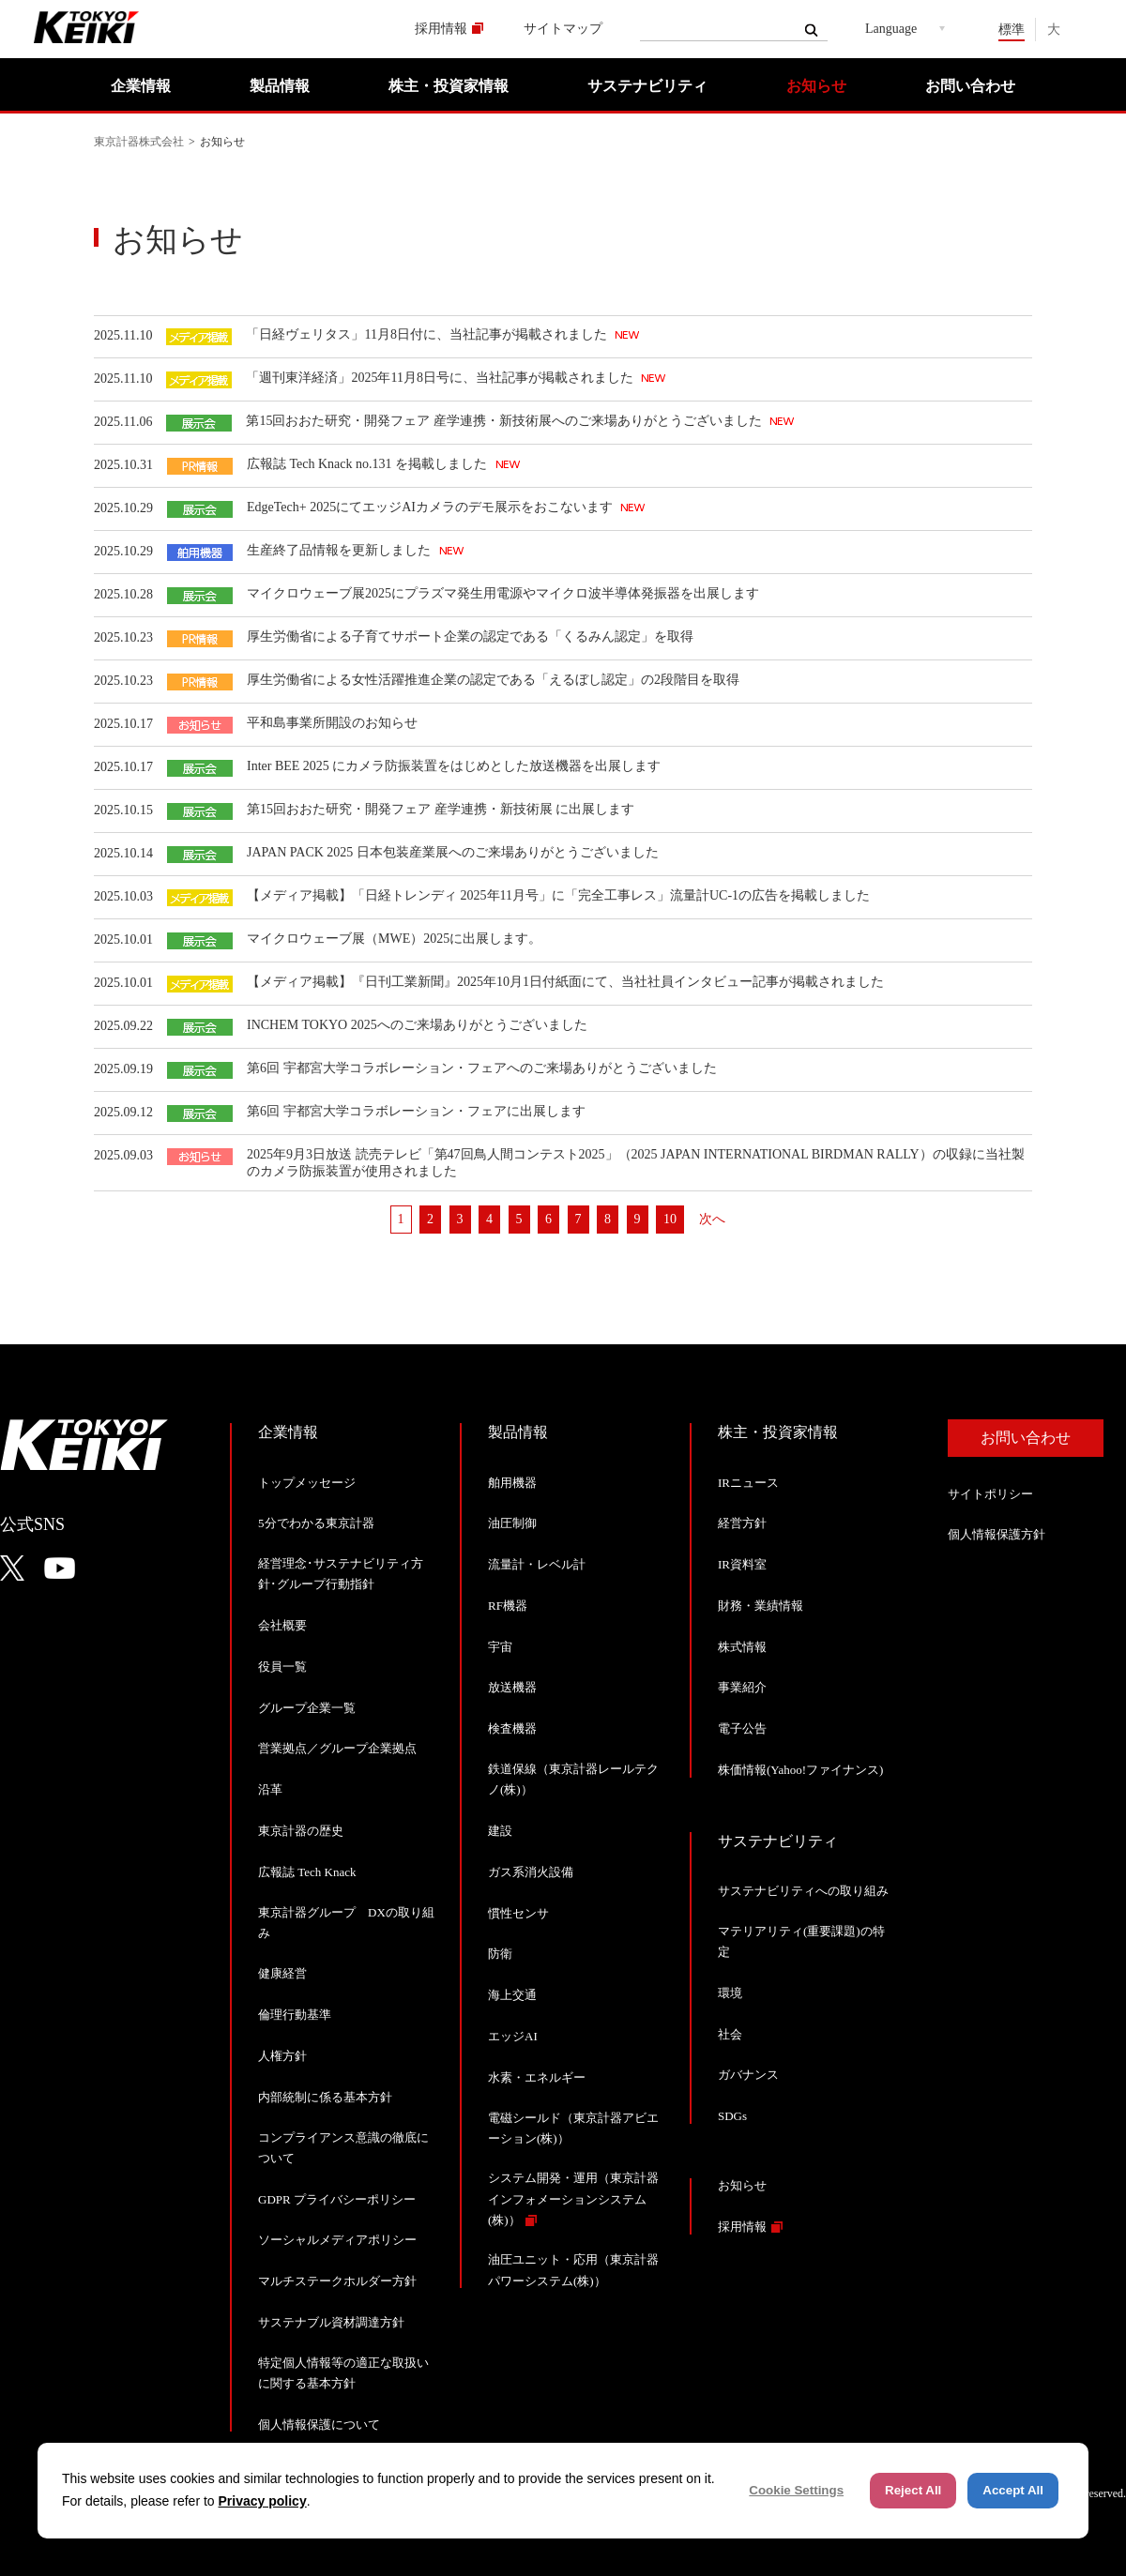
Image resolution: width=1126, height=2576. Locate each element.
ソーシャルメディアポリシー (337, 2240)
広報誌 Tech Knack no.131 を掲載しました (369, 464)
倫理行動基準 (294, 2015)
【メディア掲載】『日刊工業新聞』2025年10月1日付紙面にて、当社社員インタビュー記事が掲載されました (565, 982)
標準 (1011, 30)
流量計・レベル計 (537, 1564)
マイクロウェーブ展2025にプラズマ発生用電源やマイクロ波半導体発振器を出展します (503, 593)
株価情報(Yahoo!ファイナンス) (800, 1770)
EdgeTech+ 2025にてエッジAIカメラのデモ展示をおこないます (431, 507)
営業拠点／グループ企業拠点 (337, 1748)
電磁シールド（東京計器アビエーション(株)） (573, 2128)
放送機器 (512, 1687)
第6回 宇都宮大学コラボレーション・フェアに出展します (416, 1111)
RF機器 (507, 1606)
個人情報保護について (319, 2424)
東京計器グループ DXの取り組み (346, 1922)
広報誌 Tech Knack (307, 1872)
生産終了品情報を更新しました (340, 550)
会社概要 (282, 1625)
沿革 (270, 1789)
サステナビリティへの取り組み (803, 1891)
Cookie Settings (796, 2490)
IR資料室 (742, 1564)
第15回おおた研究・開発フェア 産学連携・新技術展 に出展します (440, 809)
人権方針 (282, 2056)
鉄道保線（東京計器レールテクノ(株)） (573, 1779)
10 (670, 1219)
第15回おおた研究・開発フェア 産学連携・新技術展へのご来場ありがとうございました (505, 421)
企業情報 (141, 86)
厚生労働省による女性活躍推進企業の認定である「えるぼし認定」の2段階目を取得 (493, 680)
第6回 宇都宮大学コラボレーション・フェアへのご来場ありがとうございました (482, 1068)
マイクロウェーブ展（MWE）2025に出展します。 (394, 939)
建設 (500, 1831)
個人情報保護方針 (996, 1534)
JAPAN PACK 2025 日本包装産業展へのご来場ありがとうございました (453, 852)
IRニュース (748, 1483)
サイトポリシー (990, 1494)
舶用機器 (512, 1483)
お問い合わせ (970, 86)
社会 (730, 2034)
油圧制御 (512, 1523)
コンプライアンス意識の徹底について (343, 2147)
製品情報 (280, 86)
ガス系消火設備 (530, 1872)
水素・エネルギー (537, 2077)
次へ (712, 1219)
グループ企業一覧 (307, 1708)
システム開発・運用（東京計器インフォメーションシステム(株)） (573, 2198)
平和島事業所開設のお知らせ (332, 723)
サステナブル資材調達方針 (331, 2322)
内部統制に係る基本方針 (325, 2097)
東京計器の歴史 (300, 1831)
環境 (730, 1993)
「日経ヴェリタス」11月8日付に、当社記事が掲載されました (428, 334)
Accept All (1012, 2490)
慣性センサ (518, 1913)
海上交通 (512, 1995)
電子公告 (742, 1728)
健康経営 (282, 1973)
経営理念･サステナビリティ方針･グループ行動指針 (340, 1573)
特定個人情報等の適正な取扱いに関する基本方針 (343, 2373)
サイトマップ (563, 29)
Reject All (913, 2490)
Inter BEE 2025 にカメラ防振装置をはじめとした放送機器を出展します (454, 766)
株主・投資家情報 (448, 86)
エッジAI (513, 2036)
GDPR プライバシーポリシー (337, 2199)
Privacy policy (263, 2500)
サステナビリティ (647, 86)
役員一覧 (282, 1666)
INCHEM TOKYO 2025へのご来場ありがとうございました (417, 1025)
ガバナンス (748, 2075)
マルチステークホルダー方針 (337, 2281)
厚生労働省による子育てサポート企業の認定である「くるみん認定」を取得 (470, 636)
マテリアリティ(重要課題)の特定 (801, 1941)
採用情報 (441, 29)
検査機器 (512, 1728)
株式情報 (742, 1647)
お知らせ (816, 86)
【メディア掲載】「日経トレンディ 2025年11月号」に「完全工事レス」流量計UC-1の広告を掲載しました (558, 895)
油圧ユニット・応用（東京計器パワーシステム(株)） (573, 2269)
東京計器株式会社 (139, 141)
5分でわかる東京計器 (316, 1523)
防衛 (500, 1954)
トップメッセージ (307, 1483)
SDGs (732, 2116)
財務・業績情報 (760, 1606)
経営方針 (742, 1523)
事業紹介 (742, 1687)
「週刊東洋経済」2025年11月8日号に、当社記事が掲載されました (441, 378)
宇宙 (500, 1647)
